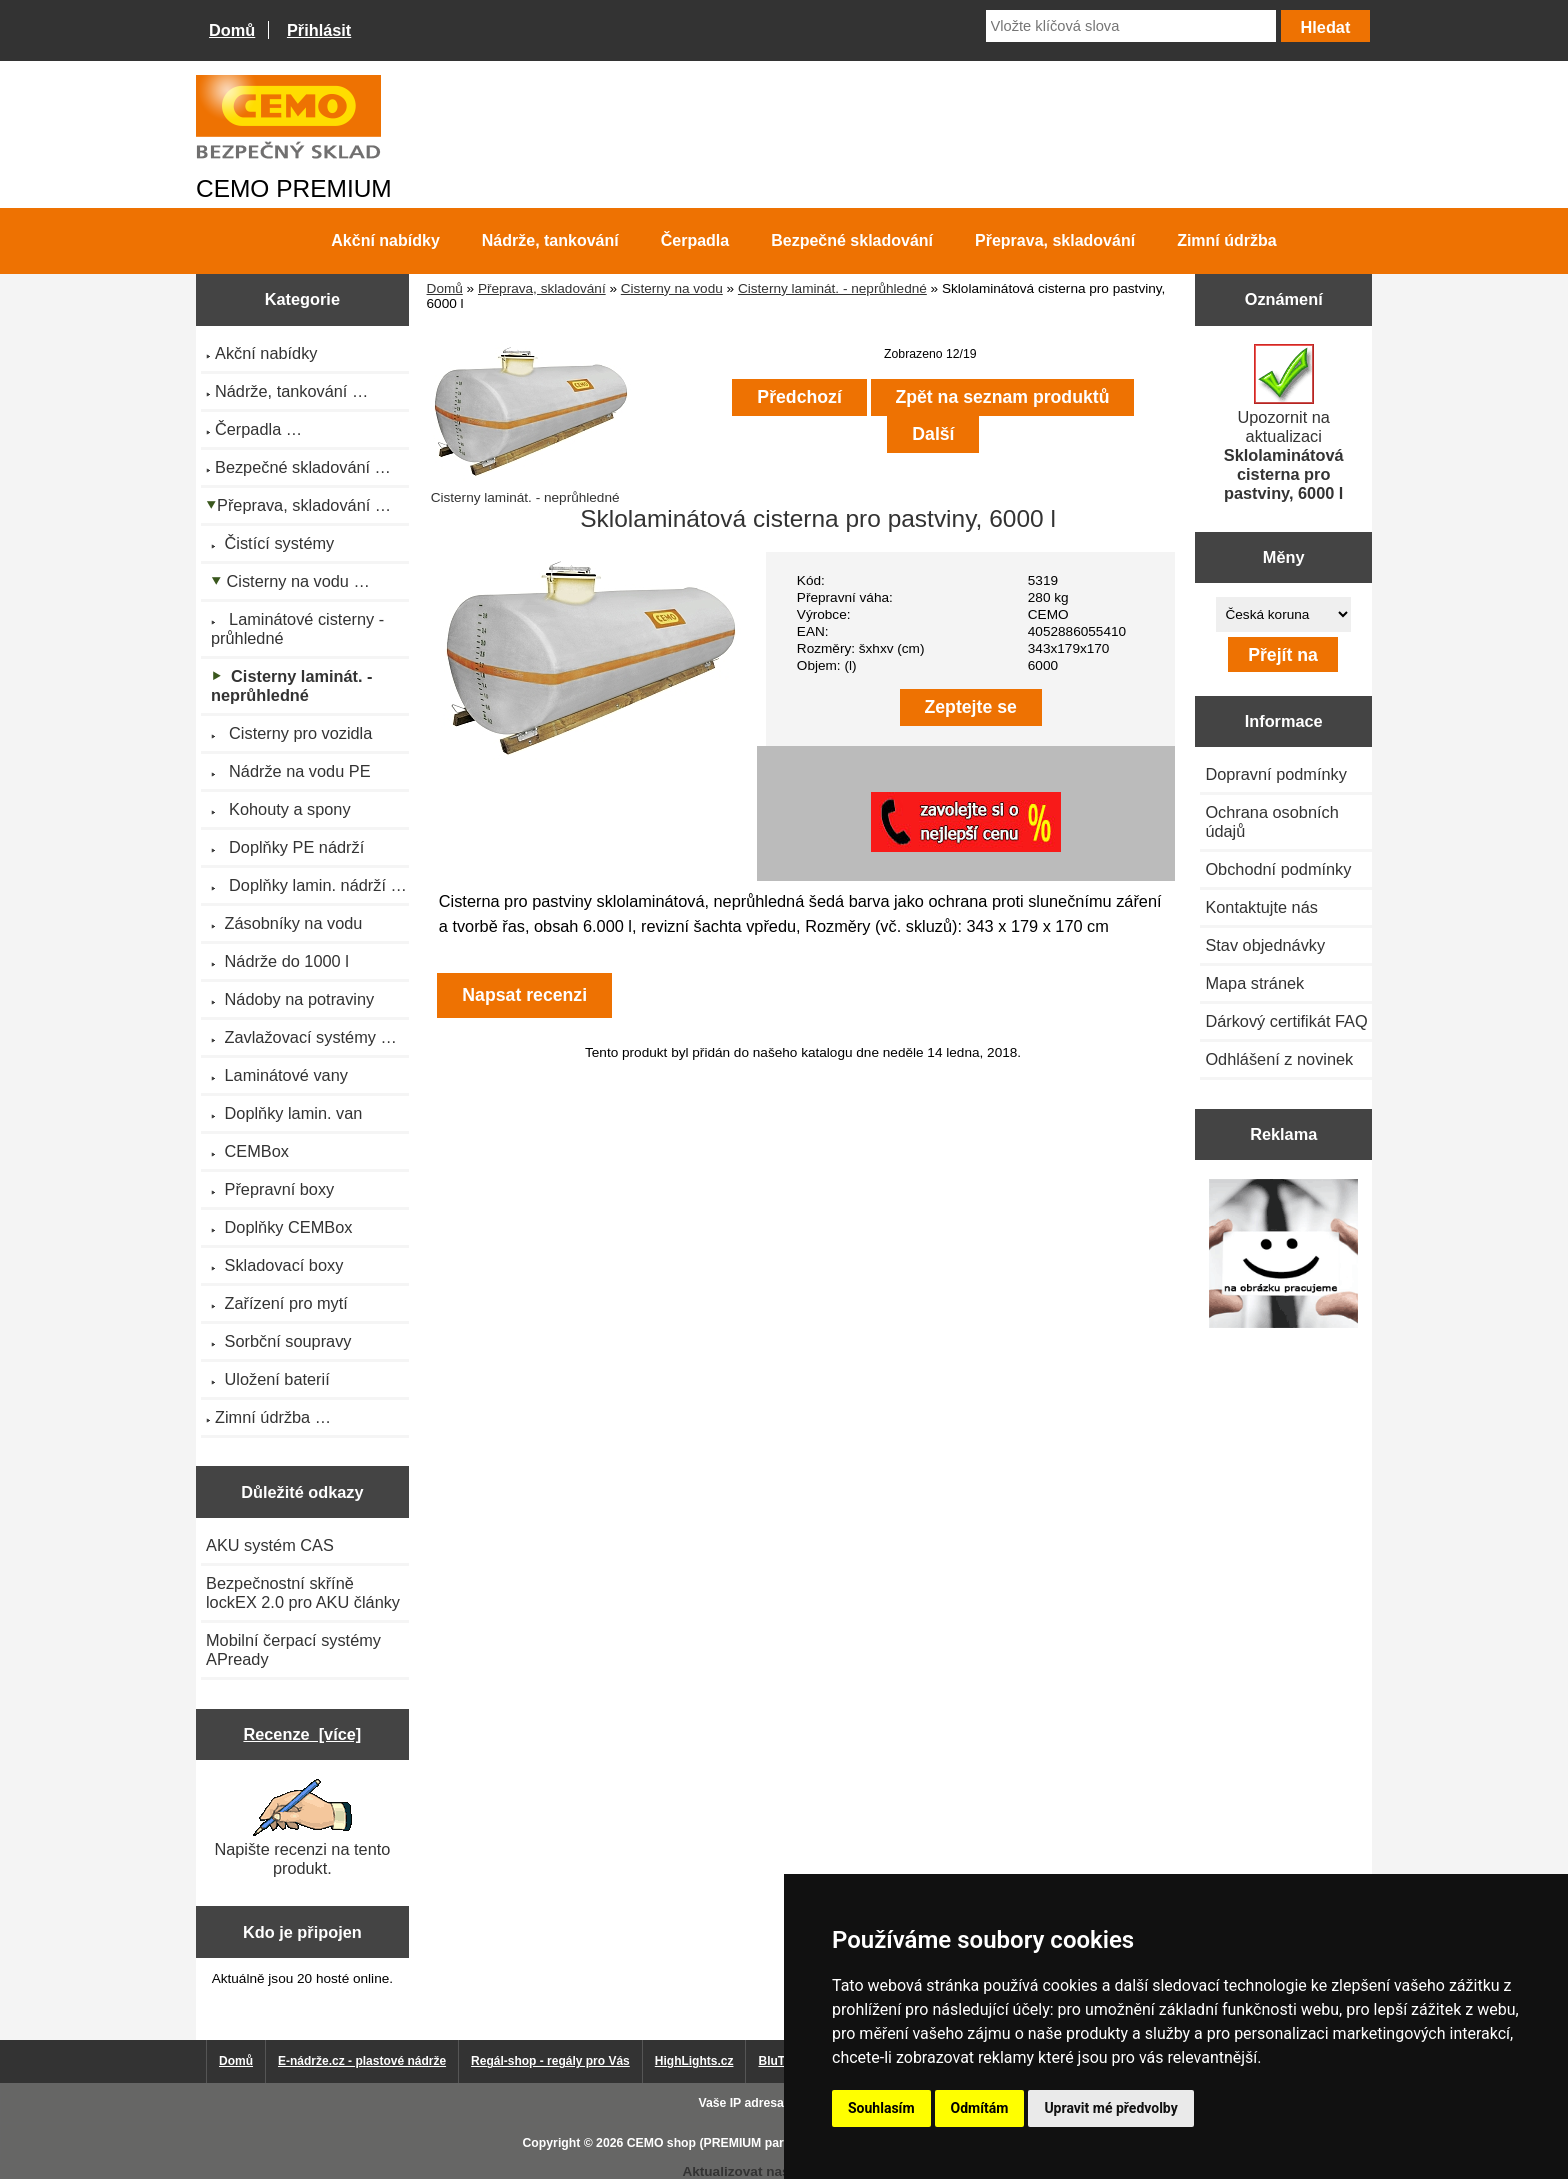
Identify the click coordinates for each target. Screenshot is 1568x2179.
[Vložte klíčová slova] (1131, 26)
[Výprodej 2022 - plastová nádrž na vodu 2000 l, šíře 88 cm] (1283, 1255)
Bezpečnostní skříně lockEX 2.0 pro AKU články (303, 1592)
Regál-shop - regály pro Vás (550, 2061)
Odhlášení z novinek (1279, 1059)
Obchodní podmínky (1278, 869)
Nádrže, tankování (550, 240)
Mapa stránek (1254, 983)
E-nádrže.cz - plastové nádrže (362, 2061)
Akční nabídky (385, 240)
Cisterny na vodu (672, 288)
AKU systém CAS (270, 1545)
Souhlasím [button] (881, 2108)
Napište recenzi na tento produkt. (302, 1828)
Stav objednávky (1265, 945)
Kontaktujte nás (1261, 907)
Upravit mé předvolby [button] (1110, 2108)
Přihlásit (319, 30)
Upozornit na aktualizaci (1284, 423)
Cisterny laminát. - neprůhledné (832, 288)
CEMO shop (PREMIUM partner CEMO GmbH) (759, 2143)
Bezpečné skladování (852, 240)
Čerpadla (695, 240)
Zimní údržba (1227, 240)
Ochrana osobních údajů (1271, 821)
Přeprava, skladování (542, 288)
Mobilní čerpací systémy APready (293, 1649)
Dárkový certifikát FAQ (1286, 1021)
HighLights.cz (694, 2061)
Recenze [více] (302, 1734)
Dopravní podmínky (1275, 774)
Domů (232, 30)
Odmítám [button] (980, 2108)
